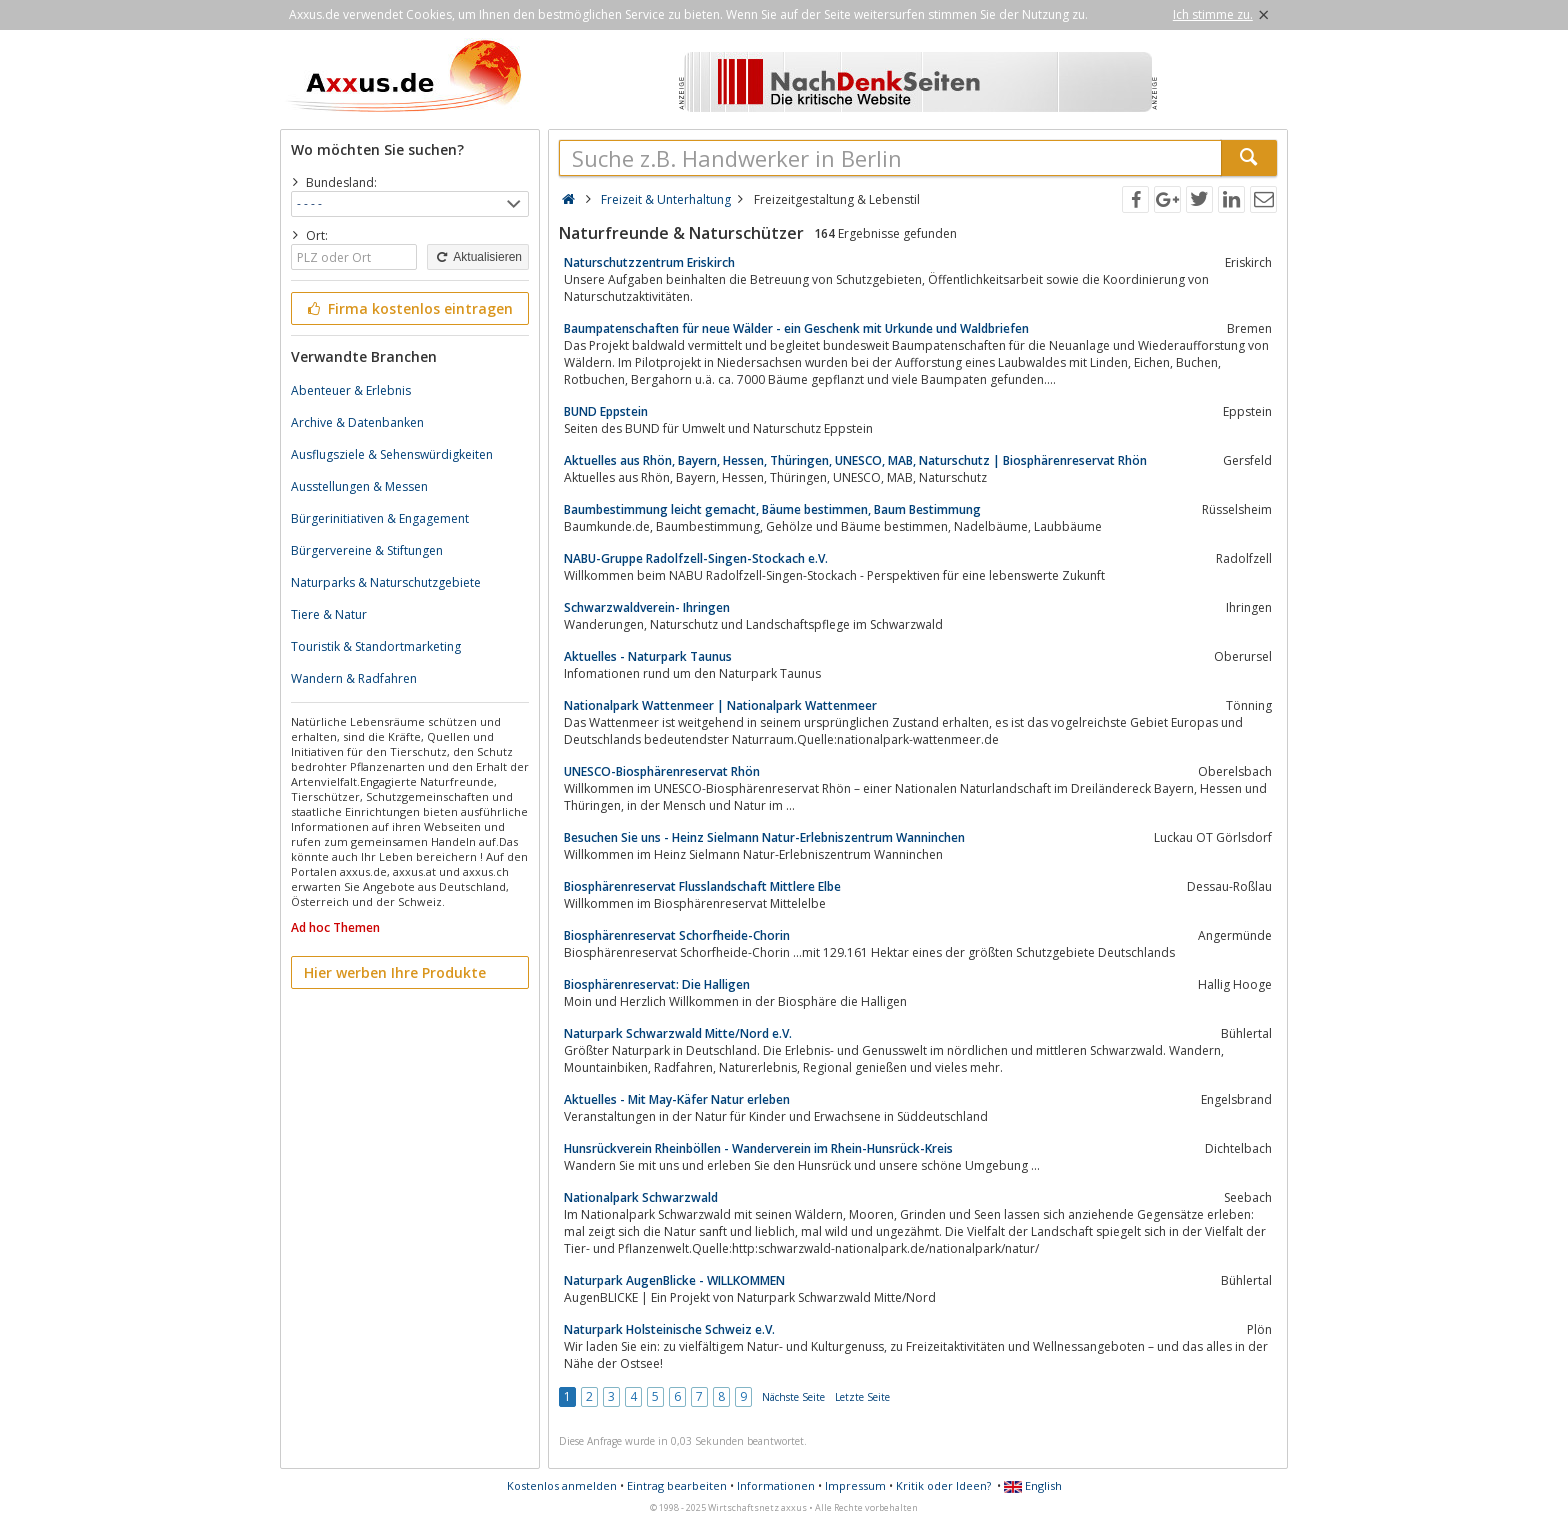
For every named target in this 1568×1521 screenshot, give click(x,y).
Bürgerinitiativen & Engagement (380, 518)
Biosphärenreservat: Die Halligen (657, 984)
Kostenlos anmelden (562, 1485)
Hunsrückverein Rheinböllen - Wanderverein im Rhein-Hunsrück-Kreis (758, 1148)
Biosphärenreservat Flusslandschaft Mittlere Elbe (702, 886)
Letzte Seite (862, 1397)
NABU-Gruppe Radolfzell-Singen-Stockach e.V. (696, 558)
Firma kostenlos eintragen (408, 308)
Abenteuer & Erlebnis (351, 390)
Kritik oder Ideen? (943, 1485)
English (1033, 1485)
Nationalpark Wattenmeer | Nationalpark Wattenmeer (720, 705)
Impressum (855, 1485)
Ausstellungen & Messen (359, 486)
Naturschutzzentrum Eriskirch (649, 262)
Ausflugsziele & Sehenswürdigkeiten (392, 454)
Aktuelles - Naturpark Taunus (648, 656)
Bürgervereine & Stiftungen (367, 550)
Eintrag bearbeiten (677, 1485)
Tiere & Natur (329, 614)
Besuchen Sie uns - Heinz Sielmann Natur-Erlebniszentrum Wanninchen (764, 837)
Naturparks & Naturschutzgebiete (386, 582)
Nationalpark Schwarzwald (641, 1197)
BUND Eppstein (606, 411)
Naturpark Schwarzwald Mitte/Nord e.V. (678, 1033)
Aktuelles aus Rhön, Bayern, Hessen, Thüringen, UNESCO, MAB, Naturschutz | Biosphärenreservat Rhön (855, 460)
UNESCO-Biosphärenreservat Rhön (662, 771)
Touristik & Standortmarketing (376, 646)
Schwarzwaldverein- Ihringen (647, 607)
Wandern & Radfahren (354, 678)
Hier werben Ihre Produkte (395, 972)
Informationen (776, 1485)
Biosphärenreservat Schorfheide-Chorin (677, 935)
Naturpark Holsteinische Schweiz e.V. (669, 1329)
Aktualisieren (478, 257)
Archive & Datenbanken (357, 422)
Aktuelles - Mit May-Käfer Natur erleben (677, 1099)
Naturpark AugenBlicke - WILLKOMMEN (674, 1280)
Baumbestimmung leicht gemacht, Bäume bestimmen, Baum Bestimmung (772, 509)
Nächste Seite (793, 1397)
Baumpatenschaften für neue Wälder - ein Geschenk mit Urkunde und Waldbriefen (796, 328)
